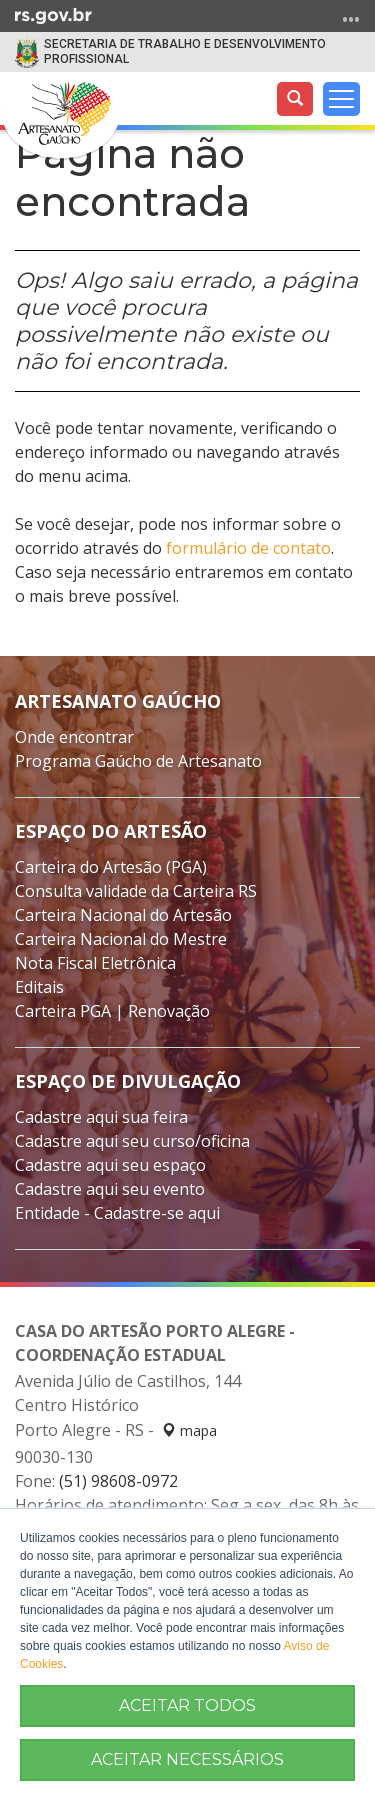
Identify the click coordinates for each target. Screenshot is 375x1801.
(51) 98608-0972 (118, 1481)
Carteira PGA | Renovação (112, 1011)
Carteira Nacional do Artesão (123, 915)
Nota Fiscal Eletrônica (95, 963)
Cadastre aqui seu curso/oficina (132, 1141)
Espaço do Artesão (111, 831)
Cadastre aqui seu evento (110, 1189)
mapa (189, 1430)
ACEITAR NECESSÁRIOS (187, 1759)
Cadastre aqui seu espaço (110, 1165)
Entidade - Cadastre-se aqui (117, 1213)
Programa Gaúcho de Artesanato (138, 761)
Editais (39, 987)
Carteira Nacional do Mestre (121, 939)
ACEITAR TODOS (187, 1705)
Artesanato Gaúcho (118, 701)
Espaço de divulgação (128, 1081)
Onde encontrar (74, 737)
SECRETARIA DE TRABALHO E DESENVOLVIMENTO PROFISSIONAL (185, 51)
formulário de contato (248, 548)
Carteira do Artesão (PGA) (111, 867)
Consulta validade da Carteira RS (136, 891)
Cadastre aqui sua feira (101, 1117)
